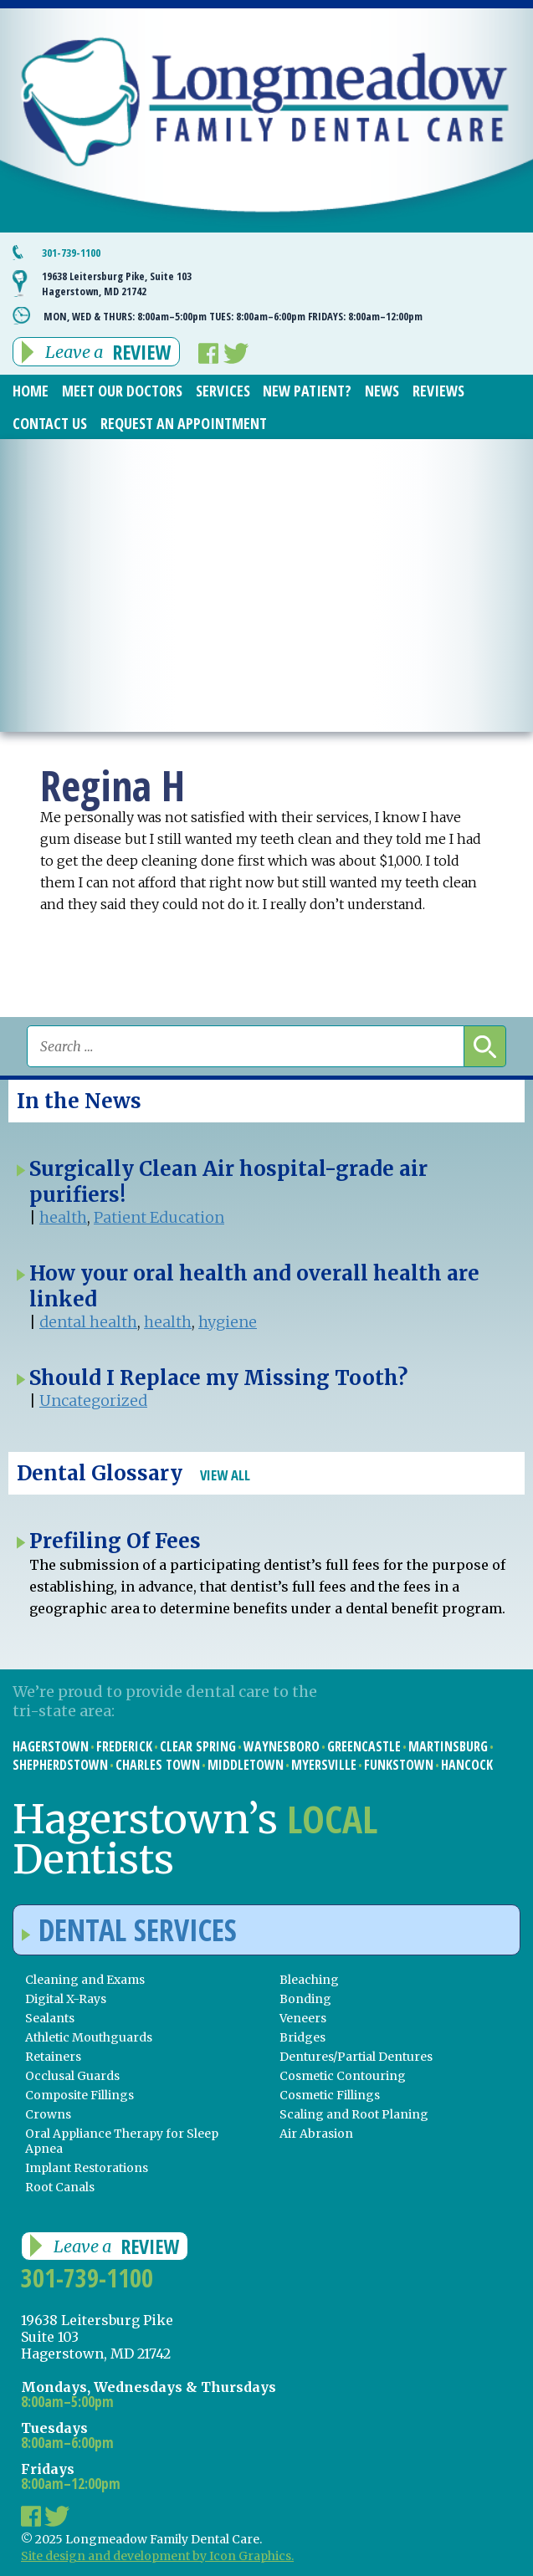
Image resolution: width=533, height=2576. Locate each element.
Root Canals (60, 2187)
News (382, 391)
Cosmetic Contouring (342, 2075)
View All (225, 1475)
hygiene (227, 1321)
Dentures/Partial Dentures (356, 2056)
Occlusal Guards (72, 2075)
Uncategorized (93, 1400)
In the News (79, 1101)
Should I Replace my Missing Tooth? (218, 1378)
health (63, 1217)
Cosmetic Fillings (329, 2095)
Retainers (53, 2056)
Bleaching (309, 1979)
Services (223, 391)
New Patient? (307, 391)
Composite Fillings (79, 2095)
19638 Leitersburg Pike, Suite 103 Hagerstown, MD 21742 (117, 283)
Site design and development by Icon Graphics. (157, 2555)
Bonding (305, 1998)
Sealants (49, 2018)
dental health (88, 1321)
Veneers (302, 2018)
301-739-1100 (71, 252)
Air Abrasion (316, 2133)
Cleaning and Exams (85, 1979)
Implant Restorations (86, 2167)
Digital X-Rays (65, 1998)
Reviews (438, 391)
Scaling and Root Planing (353, 2114)
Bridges (302, 2037)
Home (31, 391)
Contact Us (50, 423)
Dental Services (129, 1929)
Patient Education (159, 1217)
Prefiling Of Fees (115, 1541)
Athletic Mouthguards (88, 2037)
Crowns (48, 2114)
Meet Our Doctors (122, 391)
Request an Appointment (183, 423)
